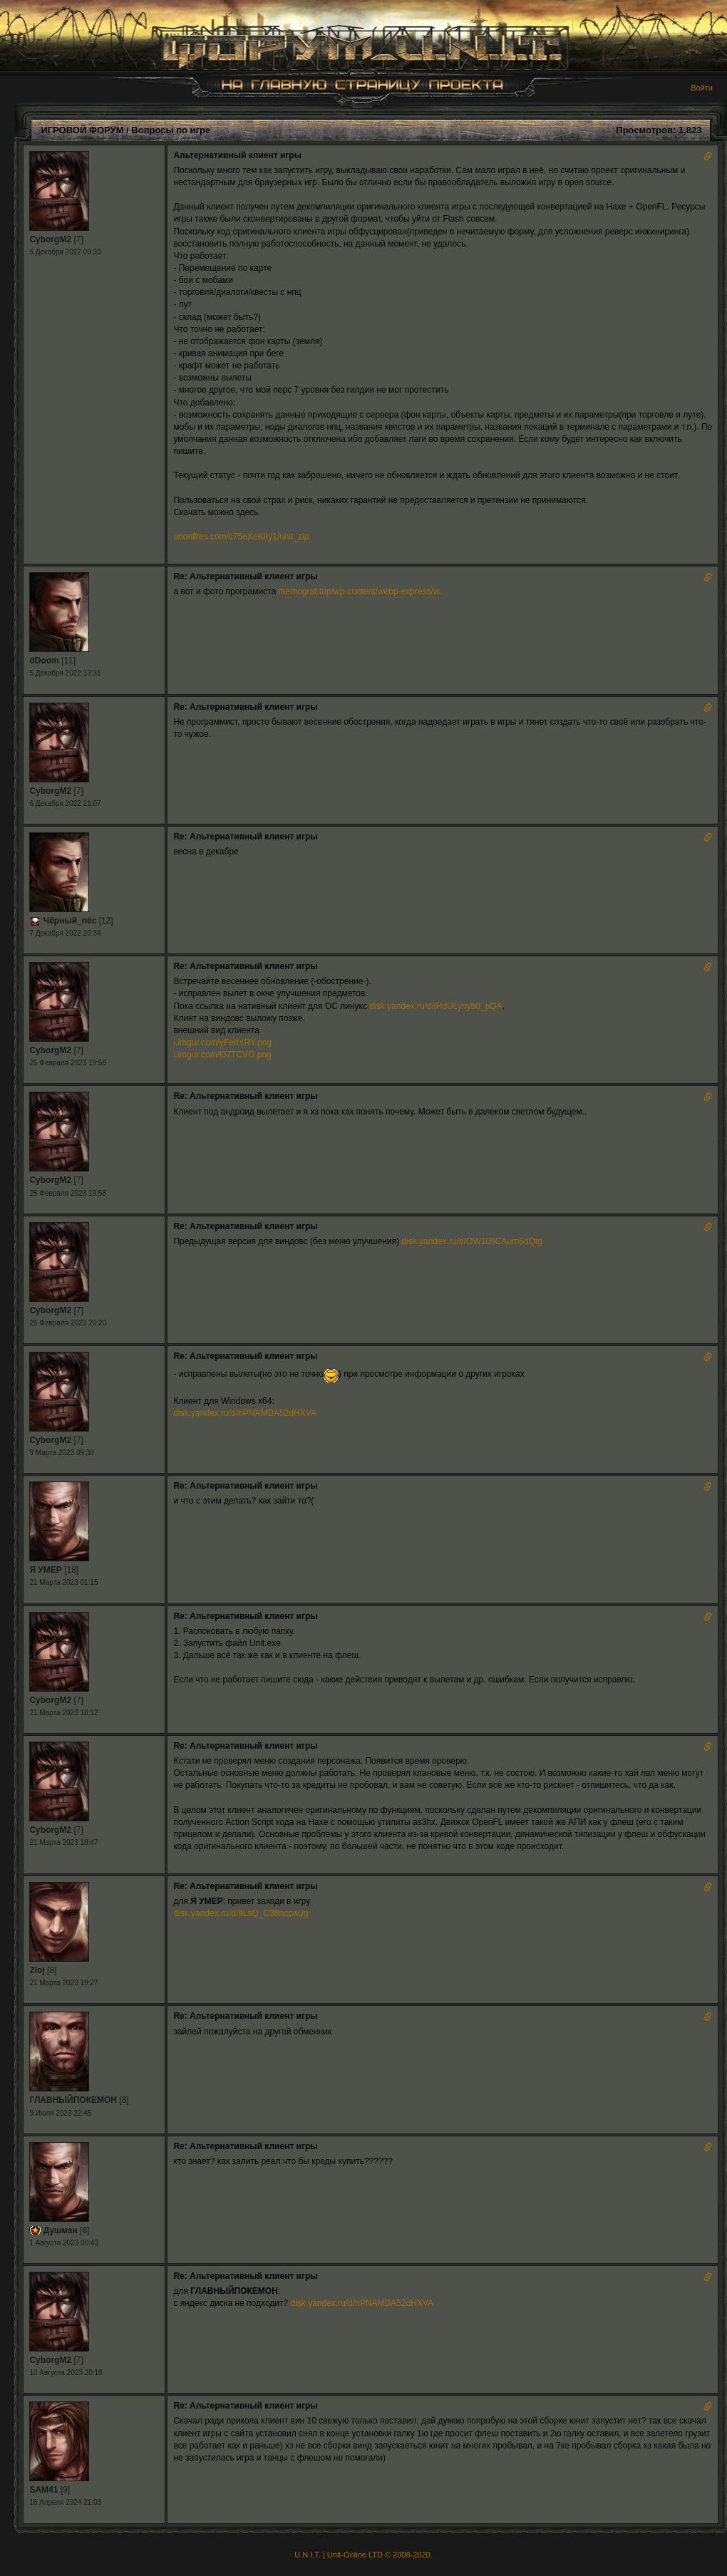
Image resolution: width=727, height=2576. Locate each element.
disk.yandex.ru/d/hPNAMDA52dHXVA (244, 1413)
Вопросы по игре (170, 130)
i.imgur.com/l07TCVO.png (222, 1055)
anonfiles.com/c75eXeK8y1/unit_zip (241, 537)
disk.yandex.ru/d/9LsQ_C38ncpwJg (240, 1913)
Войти (702, 87)
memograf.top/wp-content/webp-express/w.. (360, 591)
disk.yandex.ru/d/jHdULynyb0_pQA (435, 1006)
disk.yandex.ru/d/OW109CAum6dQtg (471, 1241)
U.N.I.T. (307, 2554)
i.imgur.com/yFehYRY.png (222, 1043)
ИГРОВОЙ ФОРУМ (82, 130)
